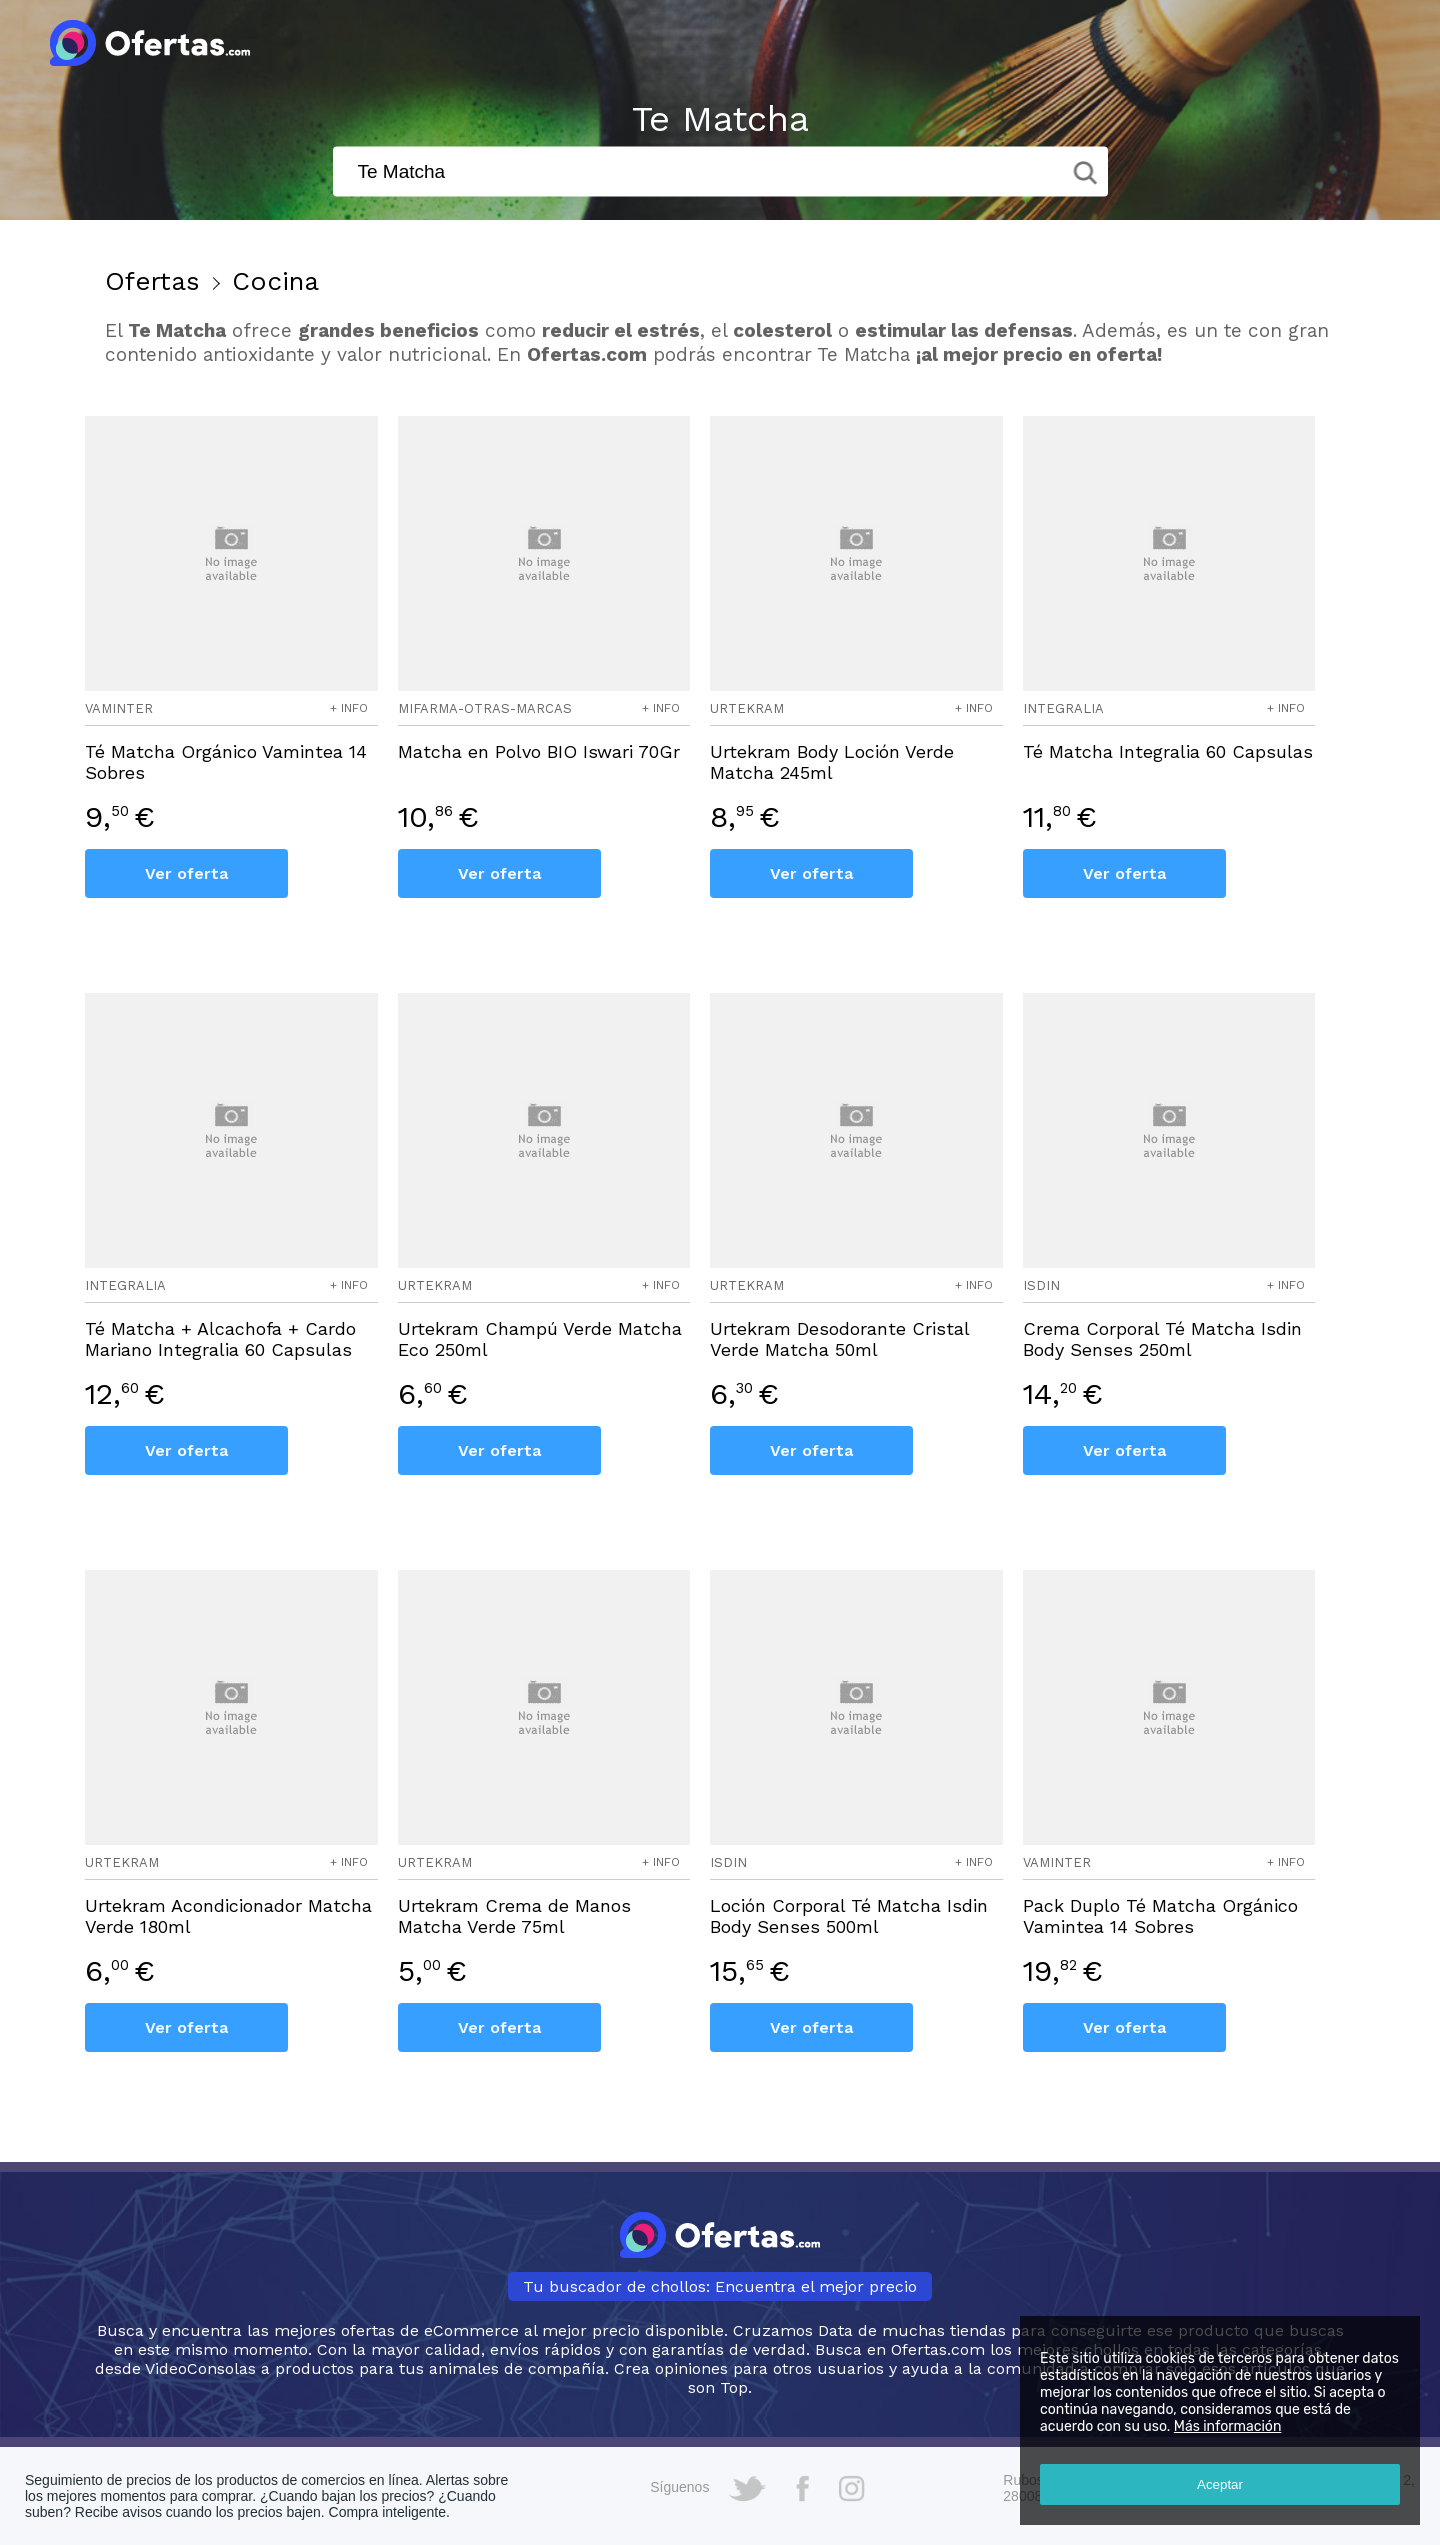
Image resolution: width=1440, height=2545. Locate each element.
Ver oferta (186, 873)
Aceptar (1220, 2484)
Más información (1228, 2426)
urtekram (747, 708)
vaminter (119, 708)
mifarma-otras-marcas (485, 708)
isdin (1041, 1285)
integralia (1063, 708)
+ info (349, 708)
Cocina (275, 281)
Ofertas (152, 281)
